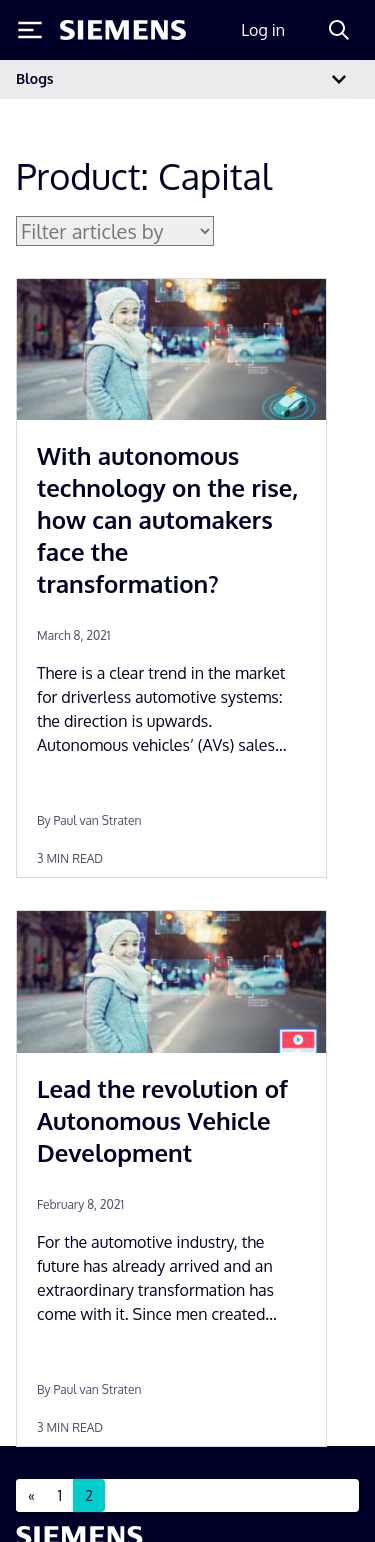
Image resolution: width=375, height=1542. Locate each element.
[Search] (339, 30)
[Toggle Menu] (30, 30)
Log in (263, 30)
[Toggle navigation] (339, 79)
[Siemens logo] (123, 30)
